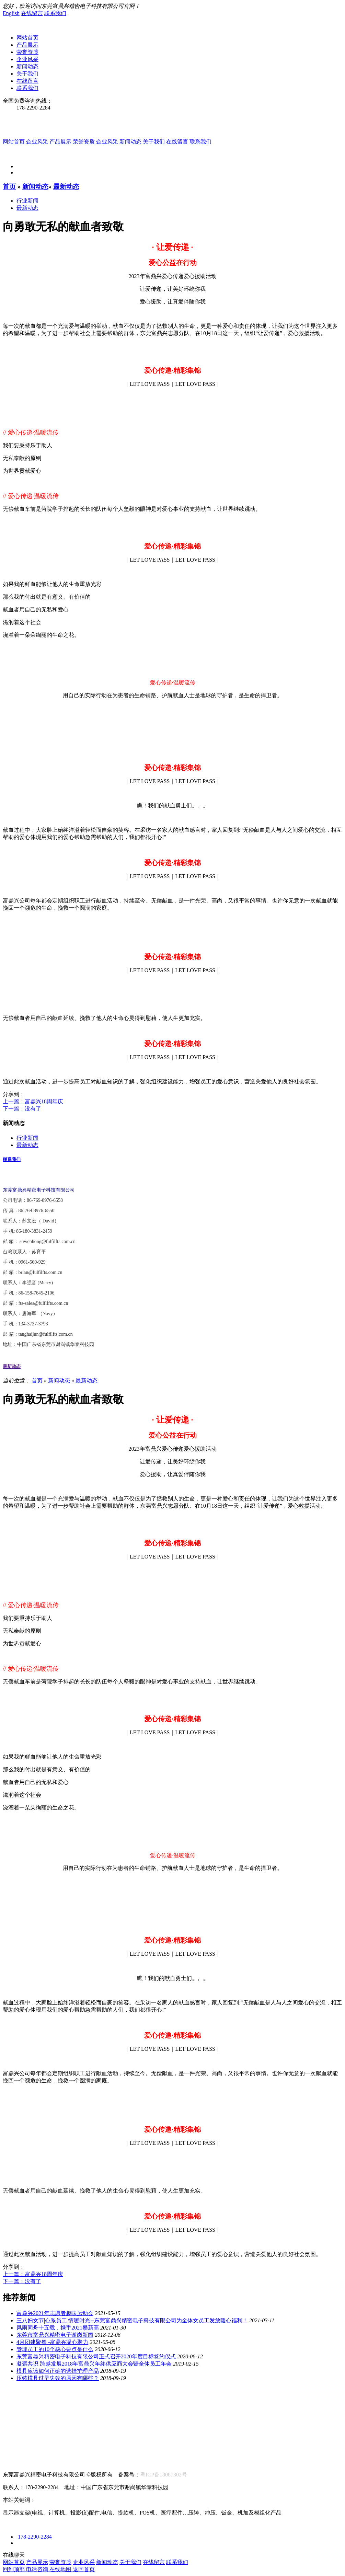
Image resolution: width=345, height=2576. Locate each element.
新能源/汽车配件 (86, 2412)
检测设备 (100, 2398)
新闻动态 (27, 66)
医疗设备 (124, 2412)
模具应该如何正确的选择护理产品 (57, 2371)
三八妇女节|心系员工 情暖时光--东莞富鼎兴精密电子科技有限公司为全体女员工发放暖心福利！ (132, 2320)
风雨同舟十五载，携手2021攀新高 (57, 2328)
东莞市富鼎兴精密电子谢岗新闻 (54, 2335)
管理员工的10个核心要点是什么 (54, 2349)
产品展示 (27, 45)
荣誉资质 (27, 52)
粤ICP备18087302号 (163, 2474)
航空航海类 (16, 2412)
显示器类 (48, 2412)
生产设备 (71, 2398)
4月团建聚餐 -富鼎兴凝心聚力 (52, 2342)
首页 (9, 186)
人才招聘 (14, 2456)
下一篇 (22, 1109)
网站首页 (27, 38)
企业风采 (27, 59)
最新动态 (66, 186)
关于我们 (27, 74)
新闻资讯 (14, 2420)
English (11, 13)
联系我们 (55, 13)
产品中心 (14, 2405)
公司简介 (14, 2398)
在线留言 (32, 13)
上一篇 (33, 1101)
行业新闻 (27, 201)
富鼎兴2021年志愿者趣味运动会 (54, 2313)
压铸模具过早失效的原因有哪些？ (57, 2378)
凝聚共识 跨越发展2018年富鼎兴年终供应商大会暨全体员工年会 (94, 2364)
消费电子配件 (157, 2412)
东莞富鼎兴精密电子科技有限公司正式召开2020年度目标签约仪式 (96, 2356)
